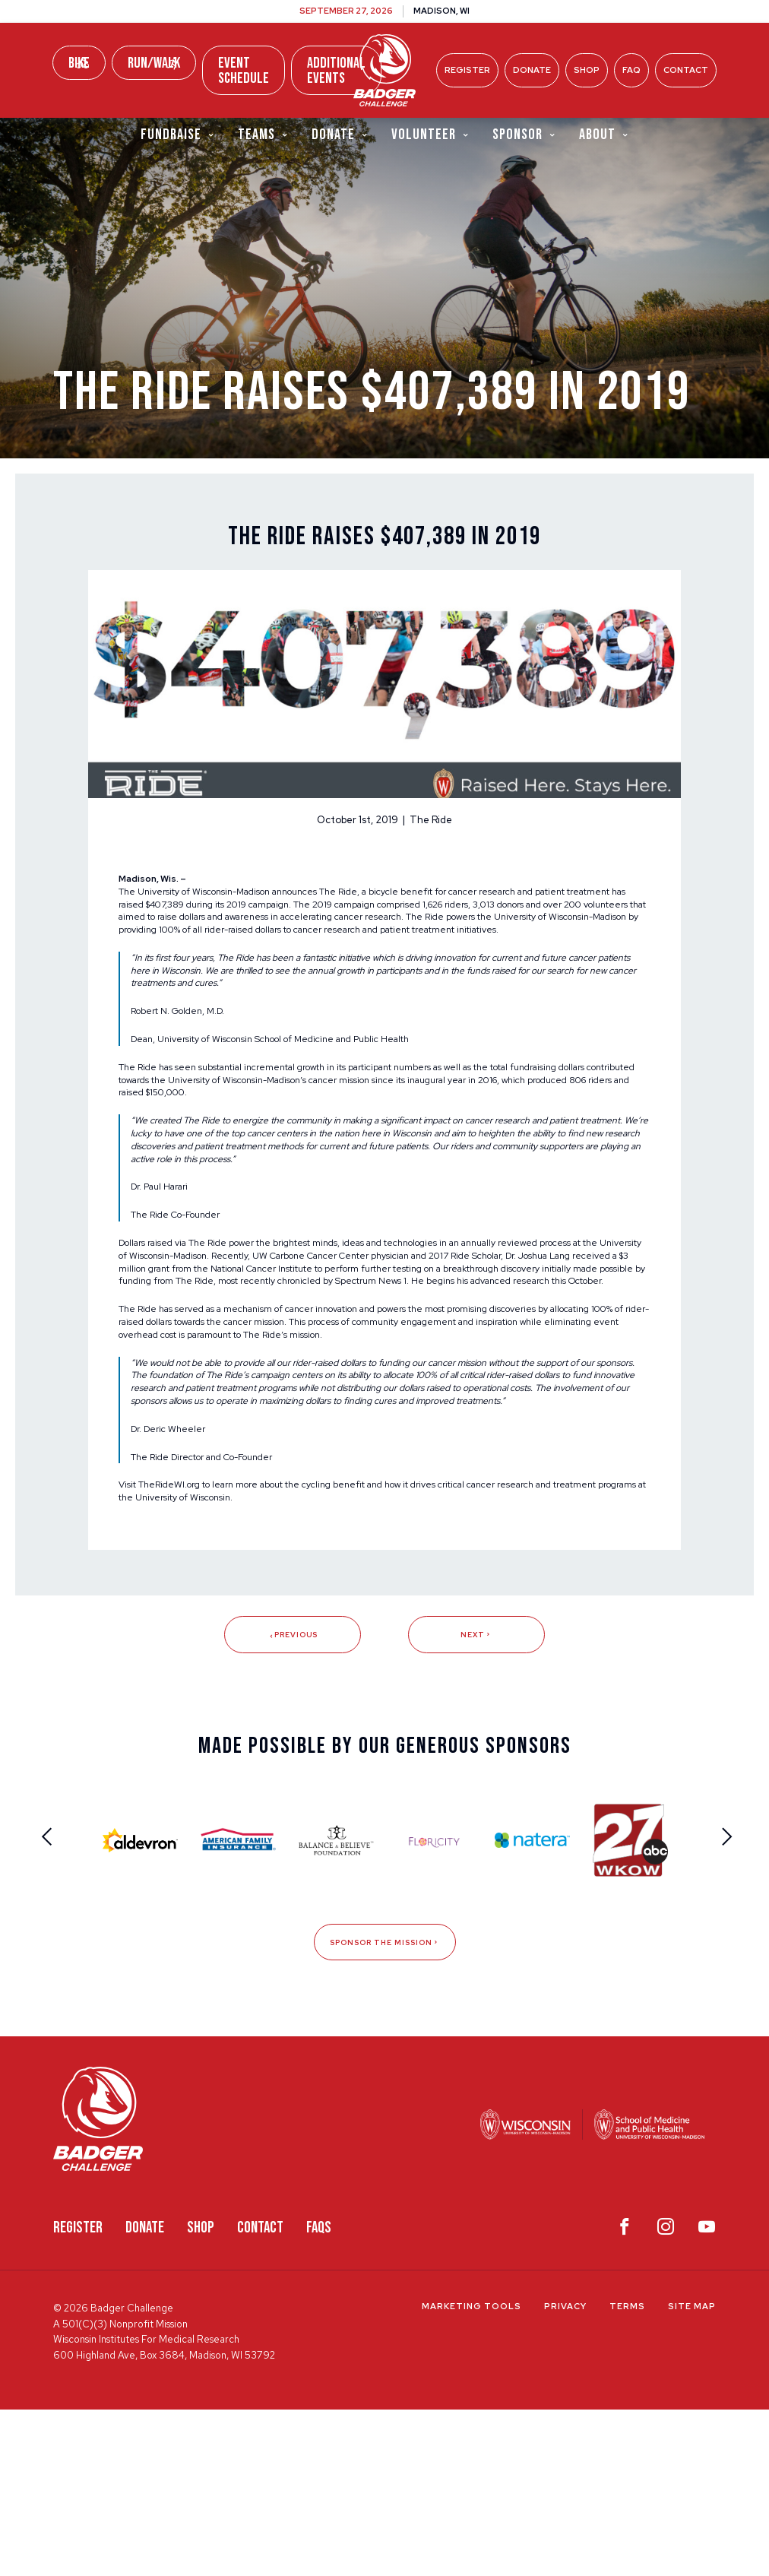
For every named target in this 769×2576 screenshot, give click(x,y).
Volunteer (430, 135)
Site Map (692, 2473)
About (604, 135)
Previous (292, 1798)
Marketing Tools (471, 2473)
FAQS (318, 2393)
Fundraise (178, 135)
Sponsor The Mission (384, 2107)
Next (476, 1798)
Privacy (565, 2473)
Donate (532, 70)
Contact (685, 70)
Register (467, 70)
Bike (79, 63)
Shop (587, 70)
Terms (627, 2473)
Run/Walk (154, 63)
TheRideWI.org (178, 1644)
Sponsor (524, 135)
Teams (263, 135)
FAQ (631, 70)
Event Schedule (243, 70)
